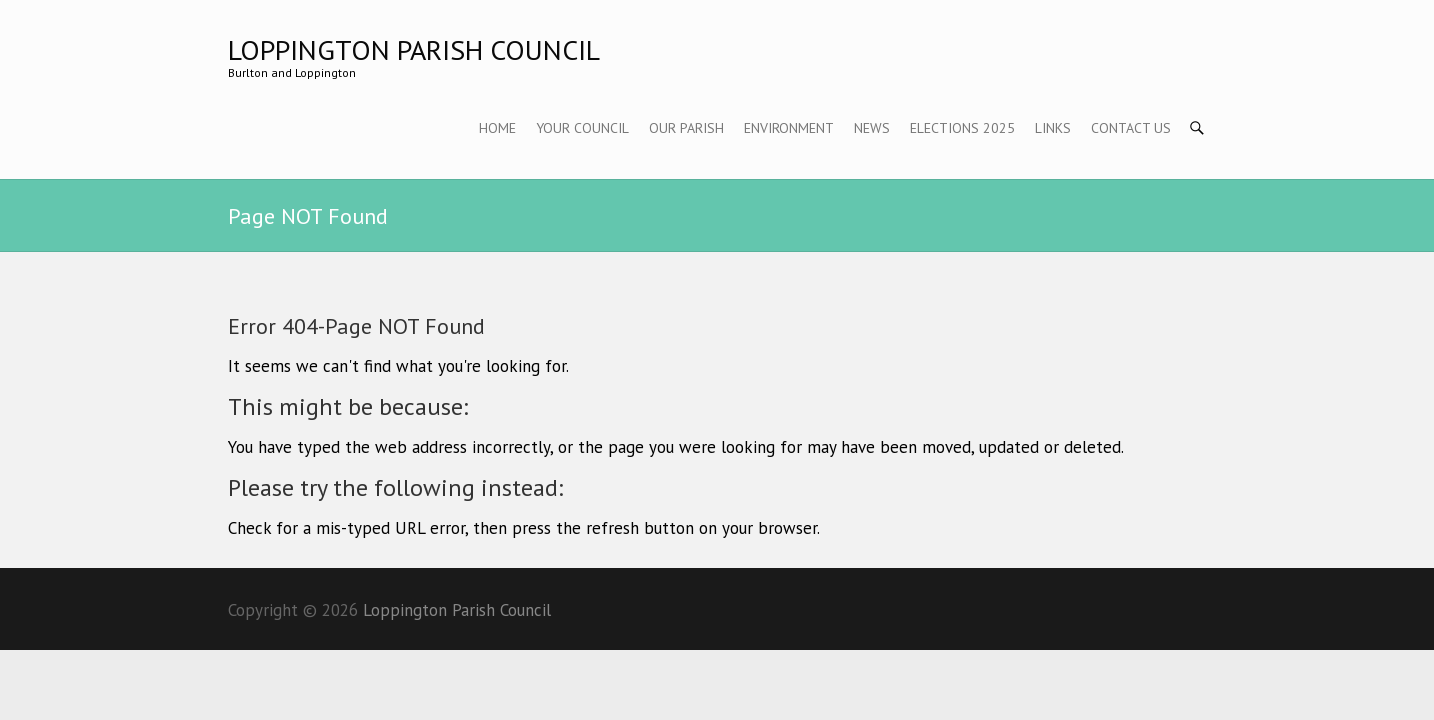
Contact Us (1131, 128)
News (872, 128)
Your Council (582, 128)
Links (1053, 128)
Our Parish (686, 128)
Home (497, 128)
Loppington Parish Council (414, 49)
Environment (789, 128)
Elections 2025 (962, 128)
